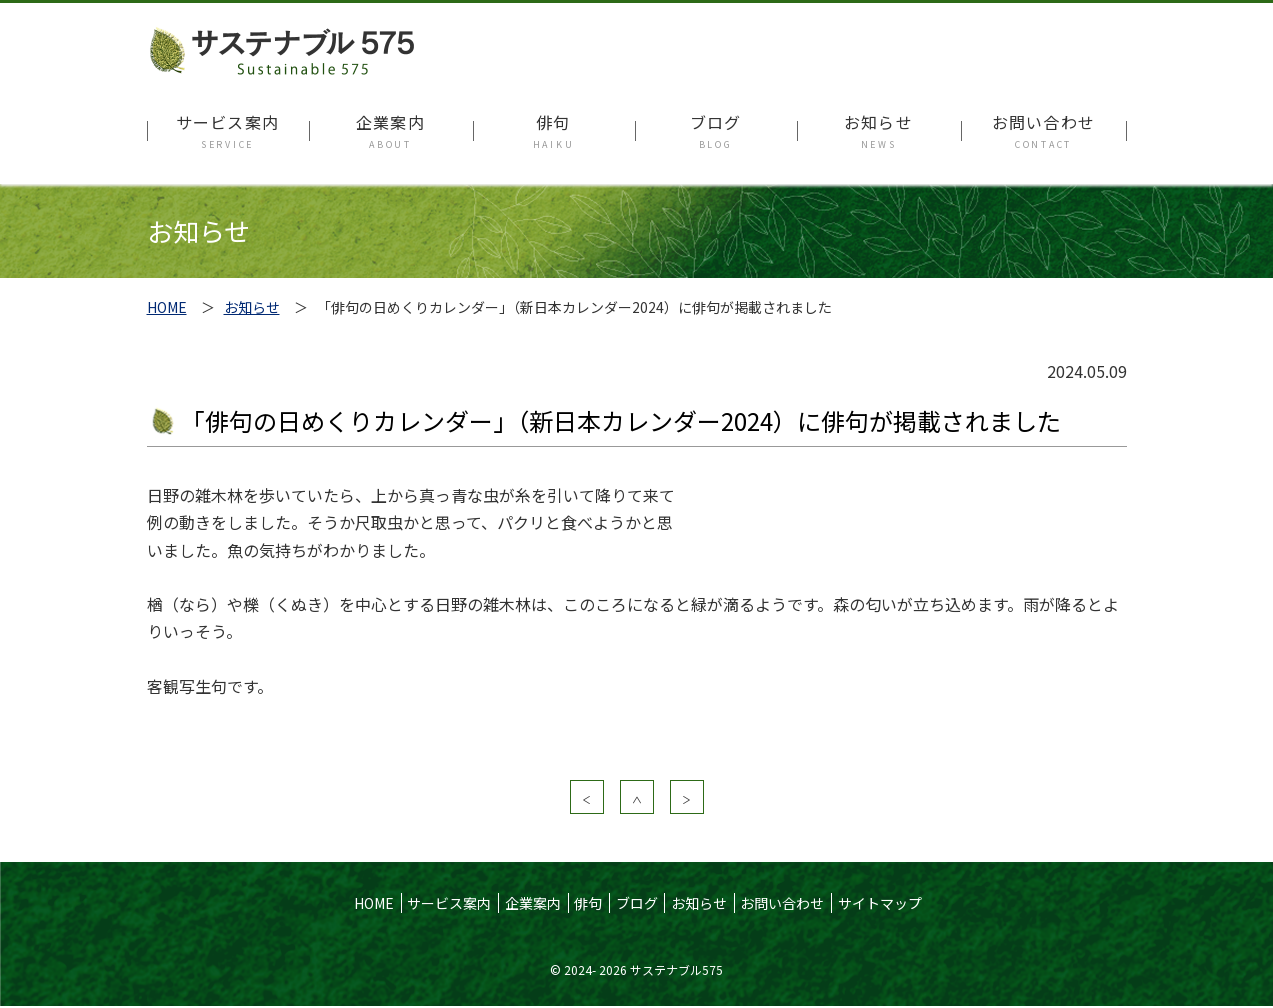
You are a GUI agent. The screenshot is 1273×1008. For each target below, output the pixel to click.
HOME (167, 307)
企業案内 (533, 903)
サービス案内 (449, 903)
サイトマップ (880, 903)
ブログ (637, 903)
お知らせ (252, 307)
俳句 (588, 903)
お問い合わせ (782, 903)
